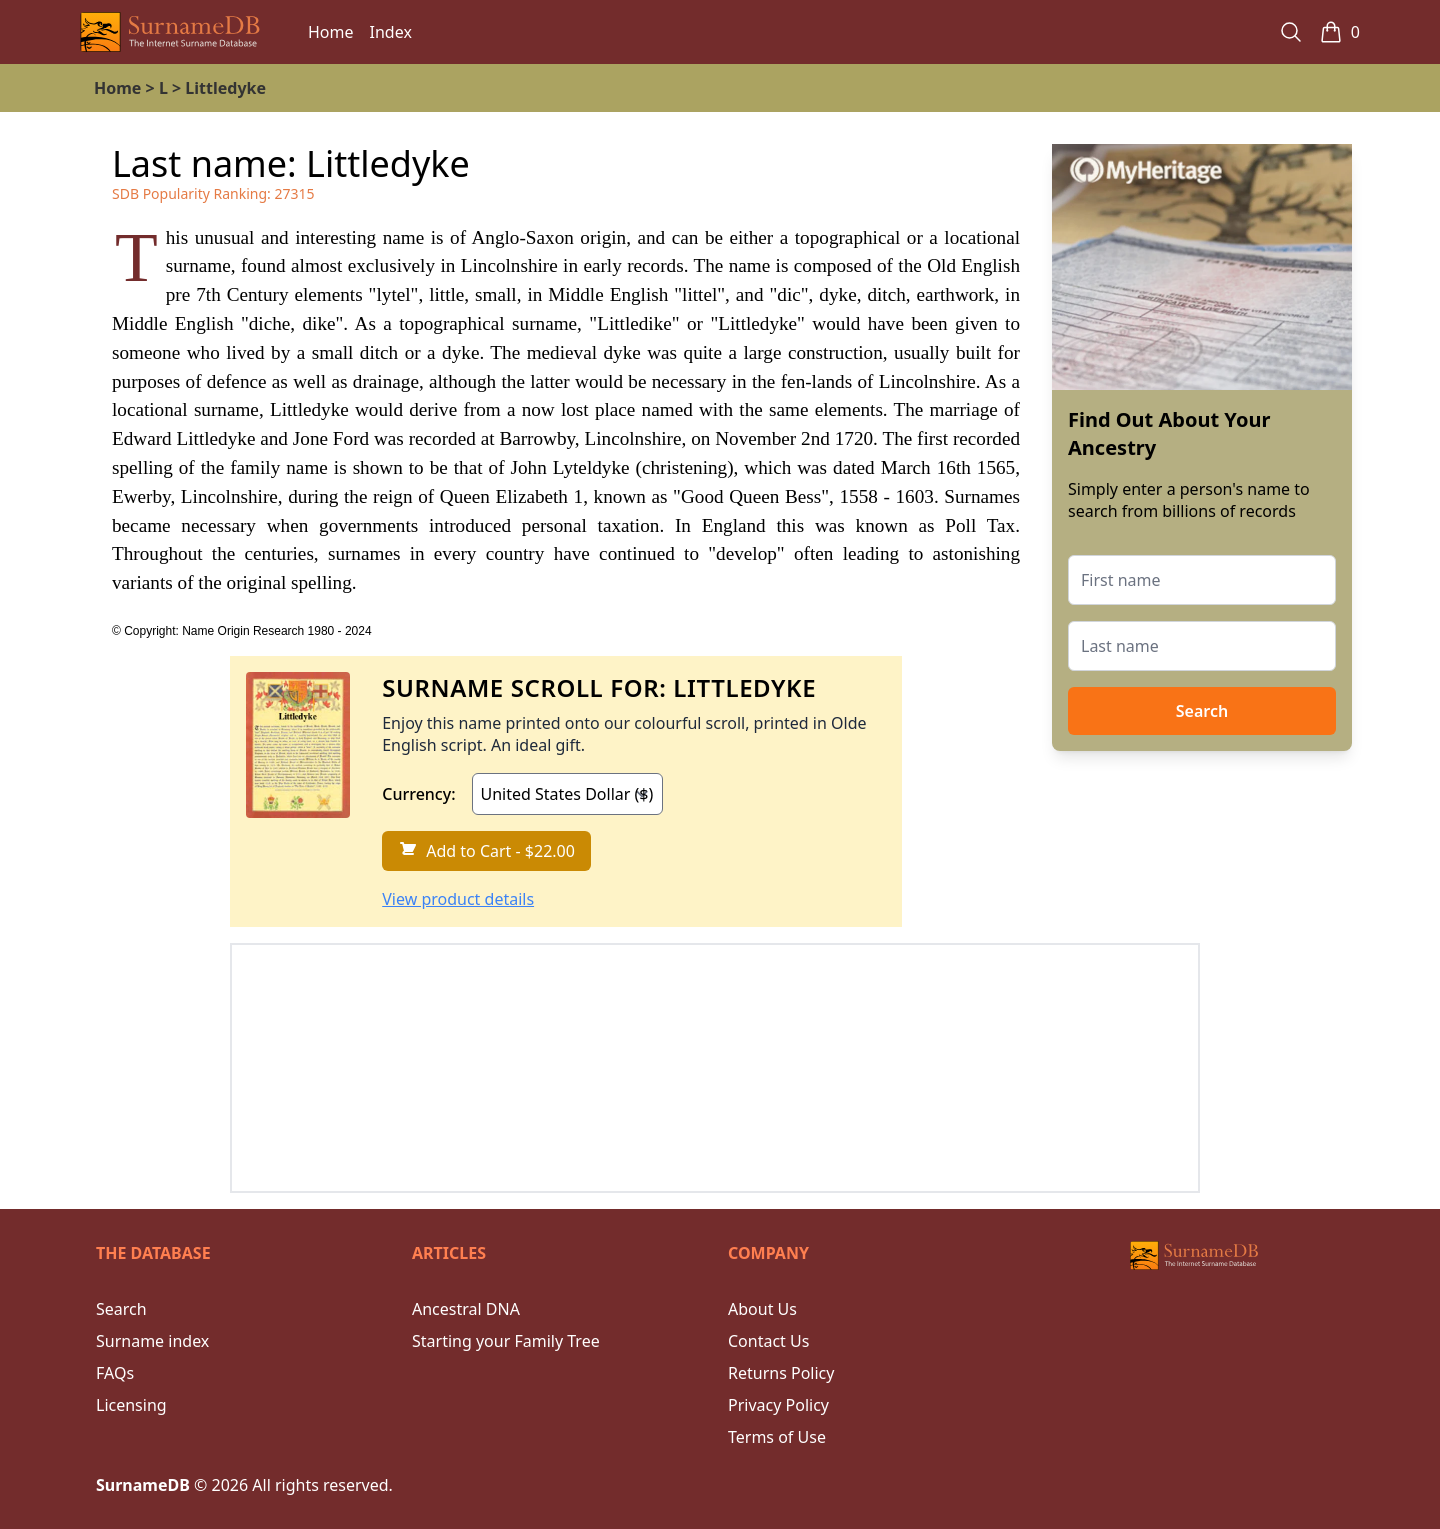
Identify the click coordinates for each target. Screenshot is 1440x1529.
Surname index (152, 1341)
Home (331, 32)
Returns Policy (781, 1373)
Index (391, 32)
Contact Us (768, 1341)
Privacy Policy (778, 1405)
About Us (762, 1309)
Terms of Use (777, 1437)
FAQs (115, 1373)
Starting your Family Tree (506, 1341)
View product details (458, 899)
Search (1202, 711)
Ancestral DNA (466, 1309)
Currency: (418, 794)
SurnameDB (143, 1485)
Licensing (131, 1405)
